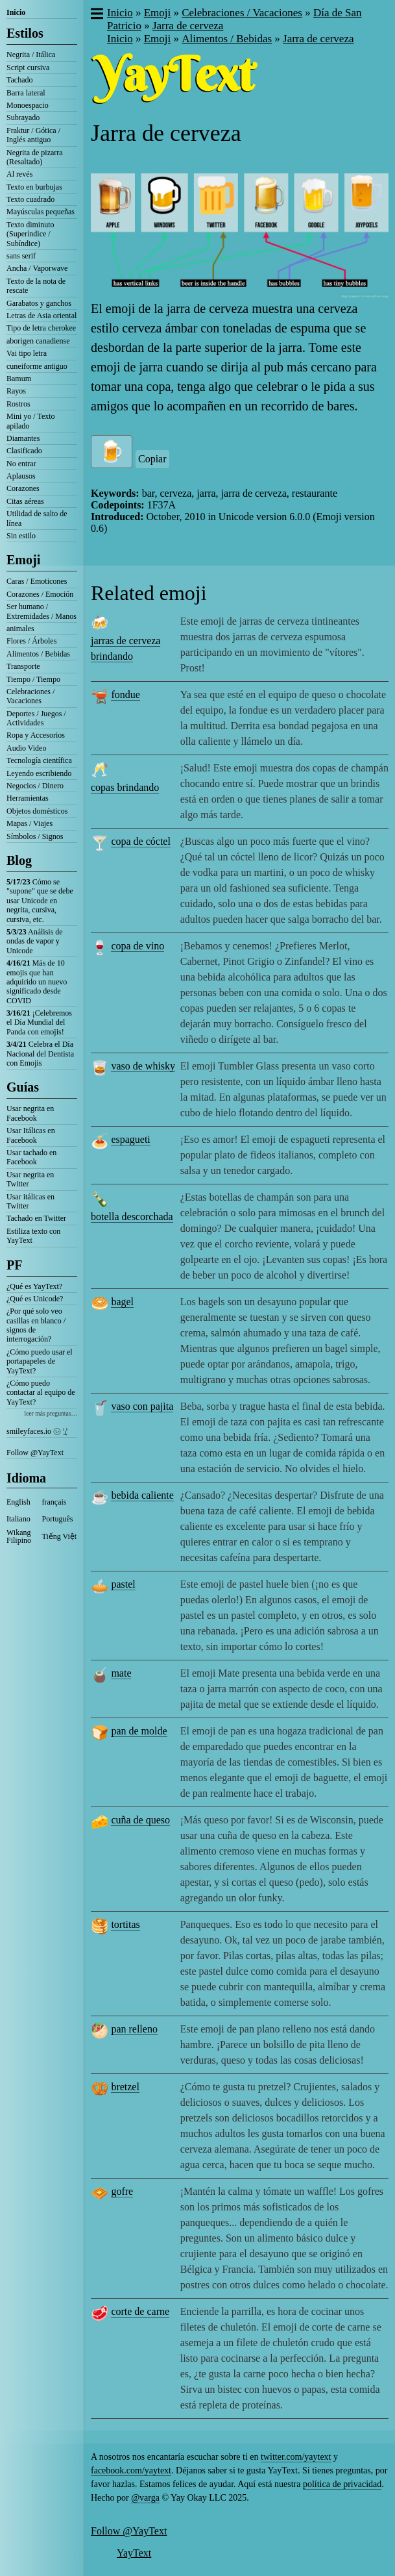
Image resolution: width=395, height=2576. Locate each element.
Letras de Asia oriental (41, 315)
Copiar (152, 458)
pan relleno (134, 2028)
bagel (122, 1301)
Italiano (18, 1518)
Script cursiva (27, 67)
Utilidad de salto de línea (36, 518)
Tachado (19, 79)
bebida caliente (142, 1495)
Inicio (15, 12)
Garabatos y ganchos (38, 303)
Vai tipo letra (26, 353)
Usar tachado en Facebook (31, 1157)
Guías (22, 1087)
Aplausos (21, 476)
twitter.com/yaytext (296, 2457)
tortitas (125, 1924)
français (54, 1502)
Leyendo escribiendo (38, 773)
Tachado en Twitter (36, 1218)
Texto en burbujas (34, 187)
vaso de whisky (143, 1065)
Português (57, 1518)
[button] (96, 14)
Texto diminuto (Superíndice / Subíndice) (30, 234)
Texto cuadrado (30, 199)
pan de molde (139, 1730)
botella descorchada (132, 1216)
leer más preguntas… (50, 1413)
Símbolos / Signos (34, 836)
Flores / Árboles (31, 640)
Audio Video (26, 748)
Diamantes (23, 438)
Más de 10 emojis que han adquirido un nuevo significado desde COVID (36, 981)
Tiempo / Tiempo (33, 679)
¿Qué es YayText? (34, 1286)
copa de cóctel (141, 841)
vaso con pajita (142, 1406)
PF (14, 1265)
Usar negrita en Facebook (30, 1113)
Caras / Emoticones (36, 581)
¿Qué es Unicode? (34, 1298)
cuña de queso (140, 1819)
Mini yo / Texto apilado (30, 421)
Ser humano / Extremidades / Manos (41, 611)
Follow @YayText (35, 1452)
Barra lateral (25, 92)
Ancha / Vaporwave (36, 268)
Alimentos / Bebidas (38, 653)
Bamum (18, 378)
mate (121, 1673)
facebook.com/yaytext (131, 2470)
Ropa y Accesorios (35, 735)
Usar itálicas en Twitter (30, 1201)
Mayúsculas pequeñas (40, 211)
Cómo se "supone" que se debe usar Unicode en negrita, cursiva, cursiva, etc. (39, 900)
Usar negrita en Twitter (30, 1179)
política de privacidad (342, 2484)
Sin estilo (21, 535)
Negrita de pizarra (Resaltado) (34, 157)
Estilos (24, 33)
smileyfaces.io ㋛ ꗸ (36, 1431)
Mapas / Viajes (29, 823)
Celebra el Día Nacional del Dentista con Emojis (40, 1054)
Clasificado (24, 450)
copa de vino (137, 945)
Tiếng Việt (59, 1536)
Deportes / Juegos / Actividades (36, 718)
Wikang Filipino (18, 1536)
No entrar (21, 463)
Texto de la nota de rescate (36, 286)
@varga (145, 2498)
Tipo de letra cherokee (41, 327)
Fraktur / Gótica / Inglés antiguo (33, 135)
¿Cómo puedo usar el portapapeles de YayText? (39, 1361)
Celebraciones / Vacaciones (30, 696)
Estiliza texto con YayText (33, 1236)
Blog (19, 860)
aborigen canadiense (38, 340)
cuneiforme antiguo (36, 366)
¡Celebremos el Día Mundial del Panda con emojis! (39, 1022)
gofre (122, 2191)
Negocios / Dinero (35, 785)
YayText (134, 2552)
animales (20, 628)
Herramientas (27, 798)
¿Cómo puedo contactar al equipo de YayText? (40, 1393)
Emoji (23, 560)
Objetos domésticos (36, 811)
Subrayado (23, 117)
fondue (125, 694)
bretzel (125, 2086)
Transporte (23, 666)
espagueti (130, 1139)
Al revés (19, 174)
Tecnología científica (39, 760)
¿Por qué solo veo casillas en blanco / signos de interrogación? (36, 1325)
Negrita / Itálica (30, 54)
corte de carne (140, 2311)
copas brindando (125, 787)
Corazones (23, 488)
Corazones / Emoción (39, 594)
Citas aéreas (25, 501)
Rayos (16, 390)
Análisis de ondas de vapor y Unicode (34, 941)
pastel (123, 1584)
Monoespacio (27, 105)
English (18, 1502)
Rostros (18, 403)
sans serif (21, 255)
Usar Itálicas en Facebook (30, 1135)
